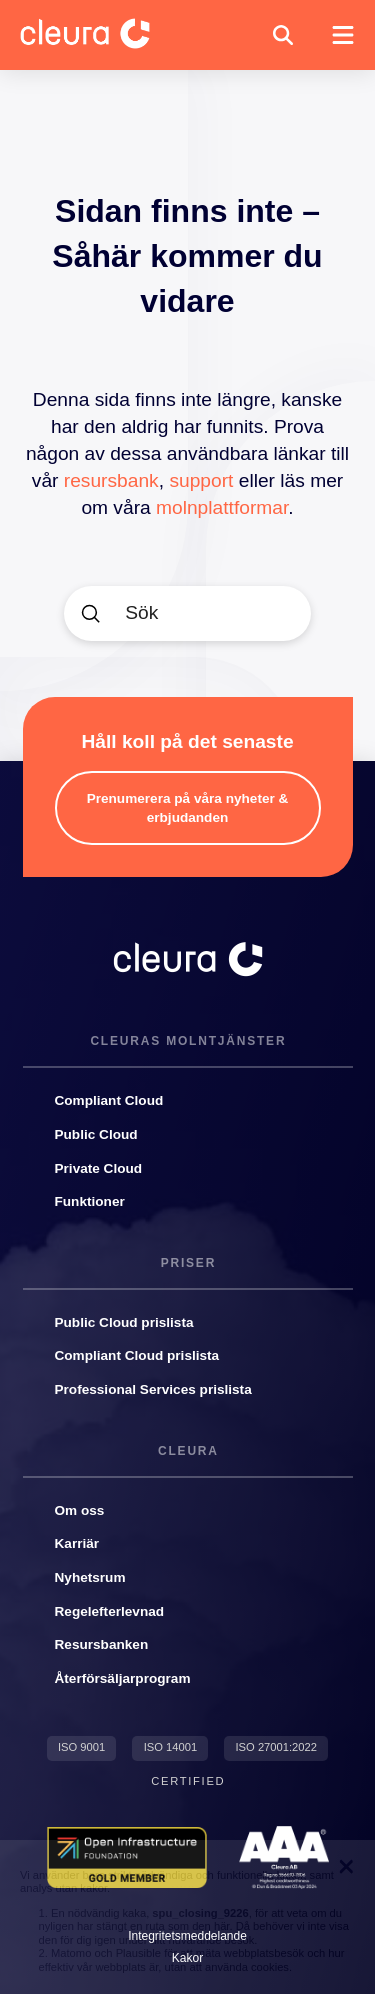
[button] (283, 35)
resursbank (111, 480)
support (201, 480)
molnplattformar (222, 507)
